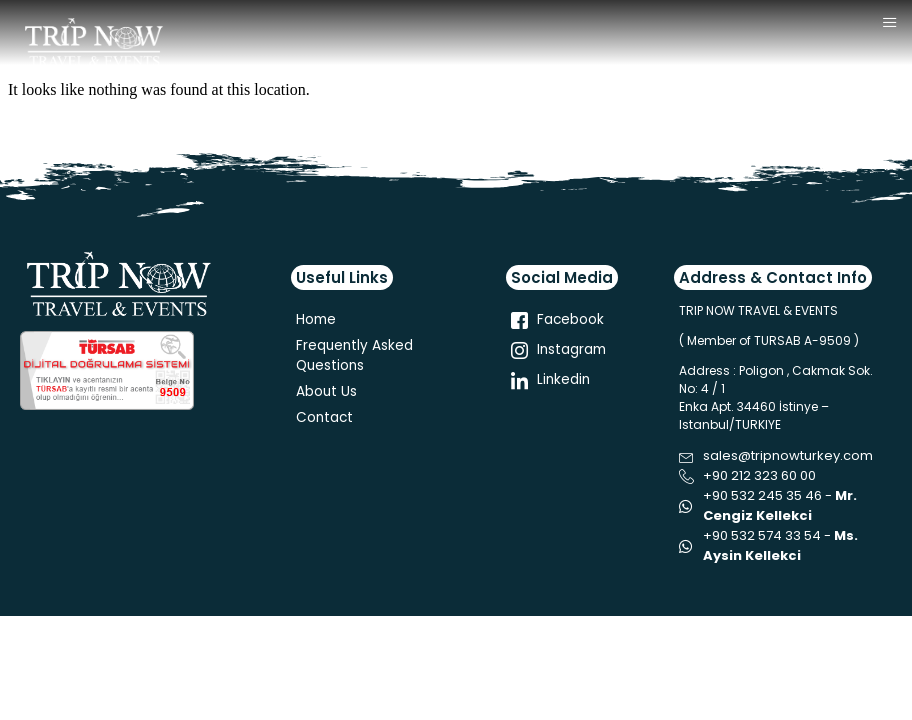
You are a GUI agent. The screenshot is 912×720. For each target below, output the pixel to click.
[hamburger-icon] (889, 23)
